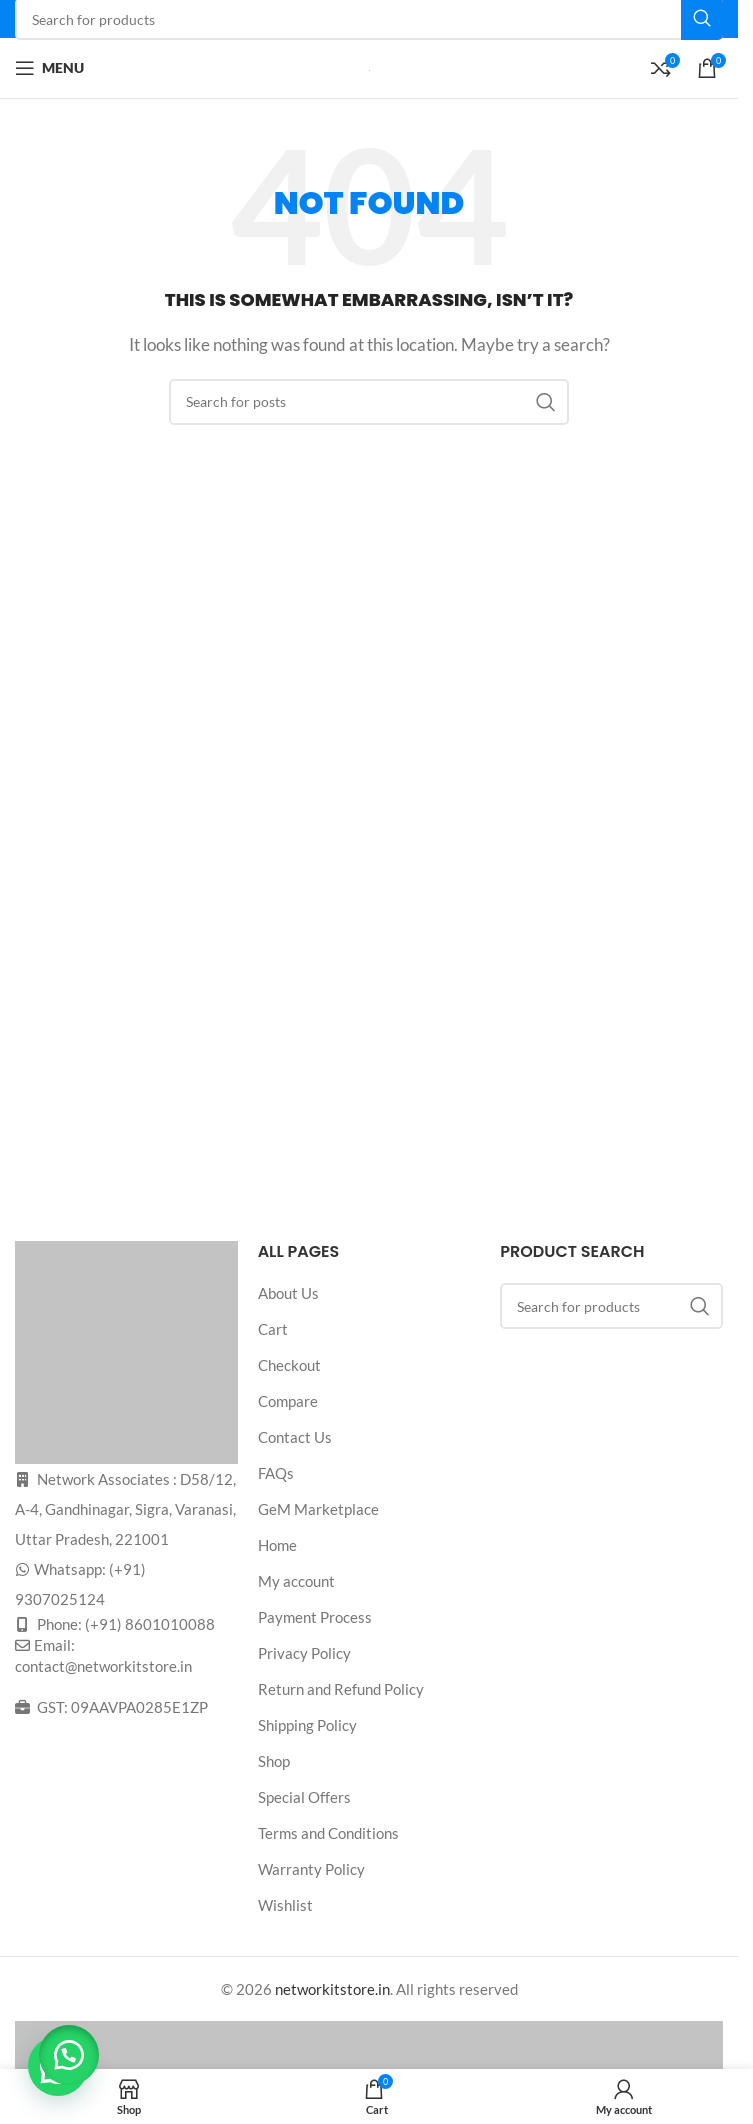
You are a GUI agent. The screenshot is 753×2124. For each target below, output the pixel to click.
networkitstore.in (332, 1989)
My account (296, 1581)
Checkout (289, 1365)
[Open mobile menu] (49, 68)
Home (277, 1545)
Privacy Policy (304, 1653)
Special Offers (304, 1797)
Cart (273, 1329)
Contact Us (295, 1437)
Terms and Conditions (328, 1833)
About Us (288, 1293)
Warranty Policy (311, 1869)
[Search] (369, 402)
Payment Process (315, 1617)
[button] (70, 2054)
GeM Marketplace (318, 1509)
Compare (288, 1401)
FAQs (276, 1473)
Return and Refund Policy (341, 1689)
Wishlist (285, 1905)
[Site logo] (369, 68)
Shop (274, 1761)
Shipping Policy (307, 1725)
